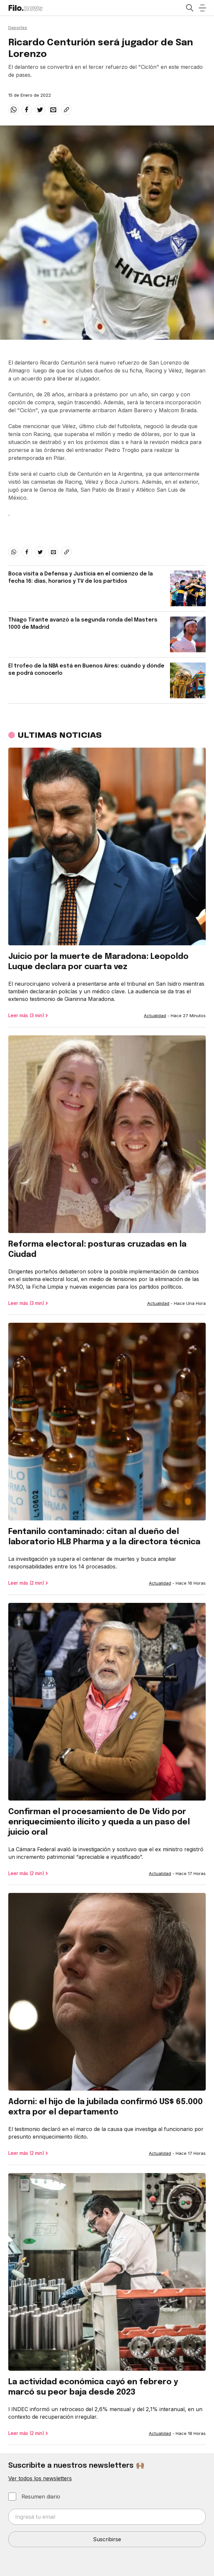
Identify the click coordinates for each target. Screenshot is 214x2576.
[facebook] (26, 109)
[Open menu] (202, 8)
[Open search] (189, 8)
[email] (53, 109)
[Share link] (66, 109)
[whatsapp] (13, 109)
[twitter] (40, 109)
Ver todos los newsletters (40, 2478)
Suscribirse (107, 2539)
